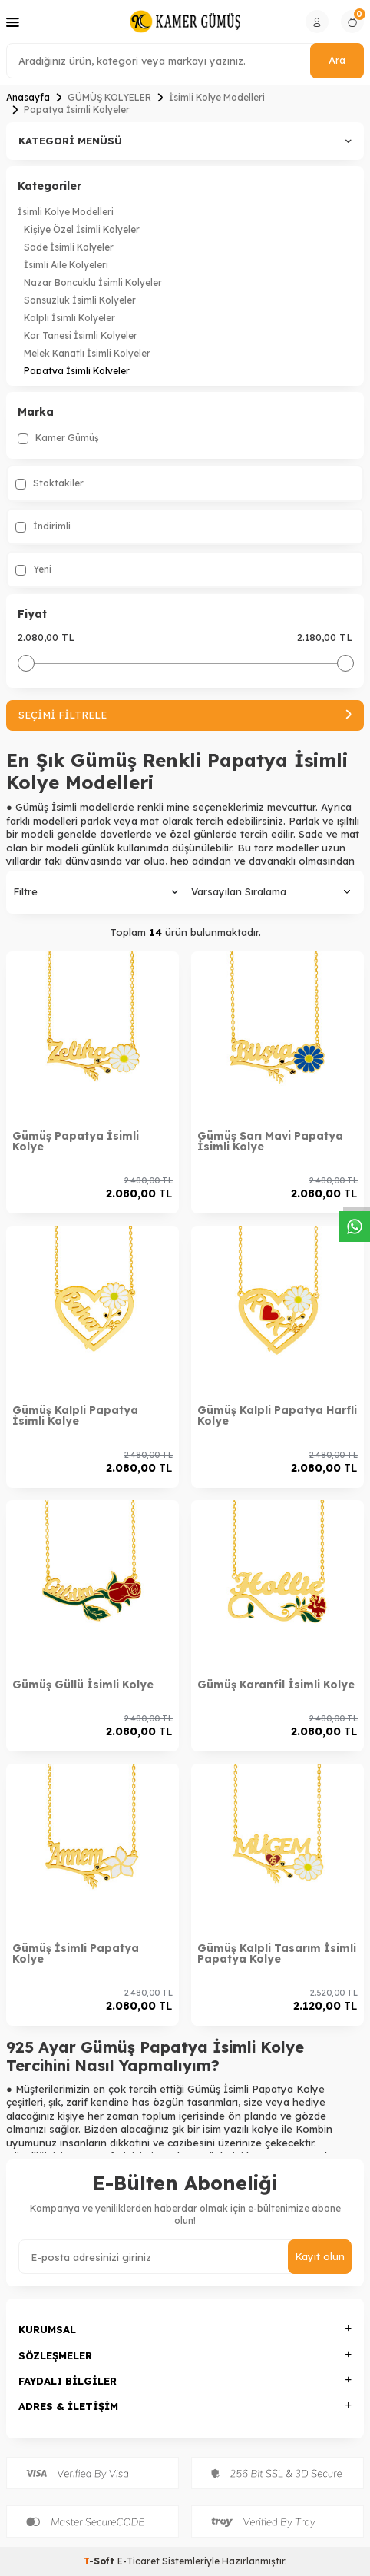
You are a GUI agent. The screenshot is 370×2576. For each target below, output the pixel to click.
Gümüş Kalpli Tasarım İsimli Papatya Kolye (276, 1953)
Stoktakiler (49, 483)
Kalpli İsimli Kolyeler (69, 318)
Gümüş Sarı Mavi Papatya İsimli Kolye (270, 1141)
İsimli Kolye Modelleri (217, 97)
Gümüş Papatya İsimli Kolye (75, 1141)
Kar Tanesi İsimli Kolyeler (80, 335)
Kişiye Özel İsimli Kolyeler (82, 229)
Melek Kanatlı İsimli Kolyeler (87, 353)
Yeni (33, 569)
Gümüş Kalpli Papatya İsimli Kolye (75, 1415)
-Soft (100, 2561)
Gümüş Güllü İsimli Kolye (83, 1684)
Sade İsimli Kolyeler (69, 247)
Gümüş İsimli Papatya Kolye (75, 1953)
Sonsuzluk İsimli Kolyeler (80, 300)
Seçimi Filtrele (185, 715)
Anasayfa (28, 97)
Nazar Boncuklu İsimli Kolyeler (93, 282)
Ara (337, 60)
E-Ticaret (138, 2561)
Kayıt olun (320, 2256)
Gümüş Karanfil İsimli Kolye (276, 1684)
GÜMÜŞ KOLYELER (109, 97)
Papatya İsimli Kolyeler (77, 371)
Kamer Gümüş (58, 438)
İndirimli (43, 526)
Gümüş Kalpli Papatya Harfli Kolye (277, 1415)
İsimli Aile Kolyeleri (66, 265)
